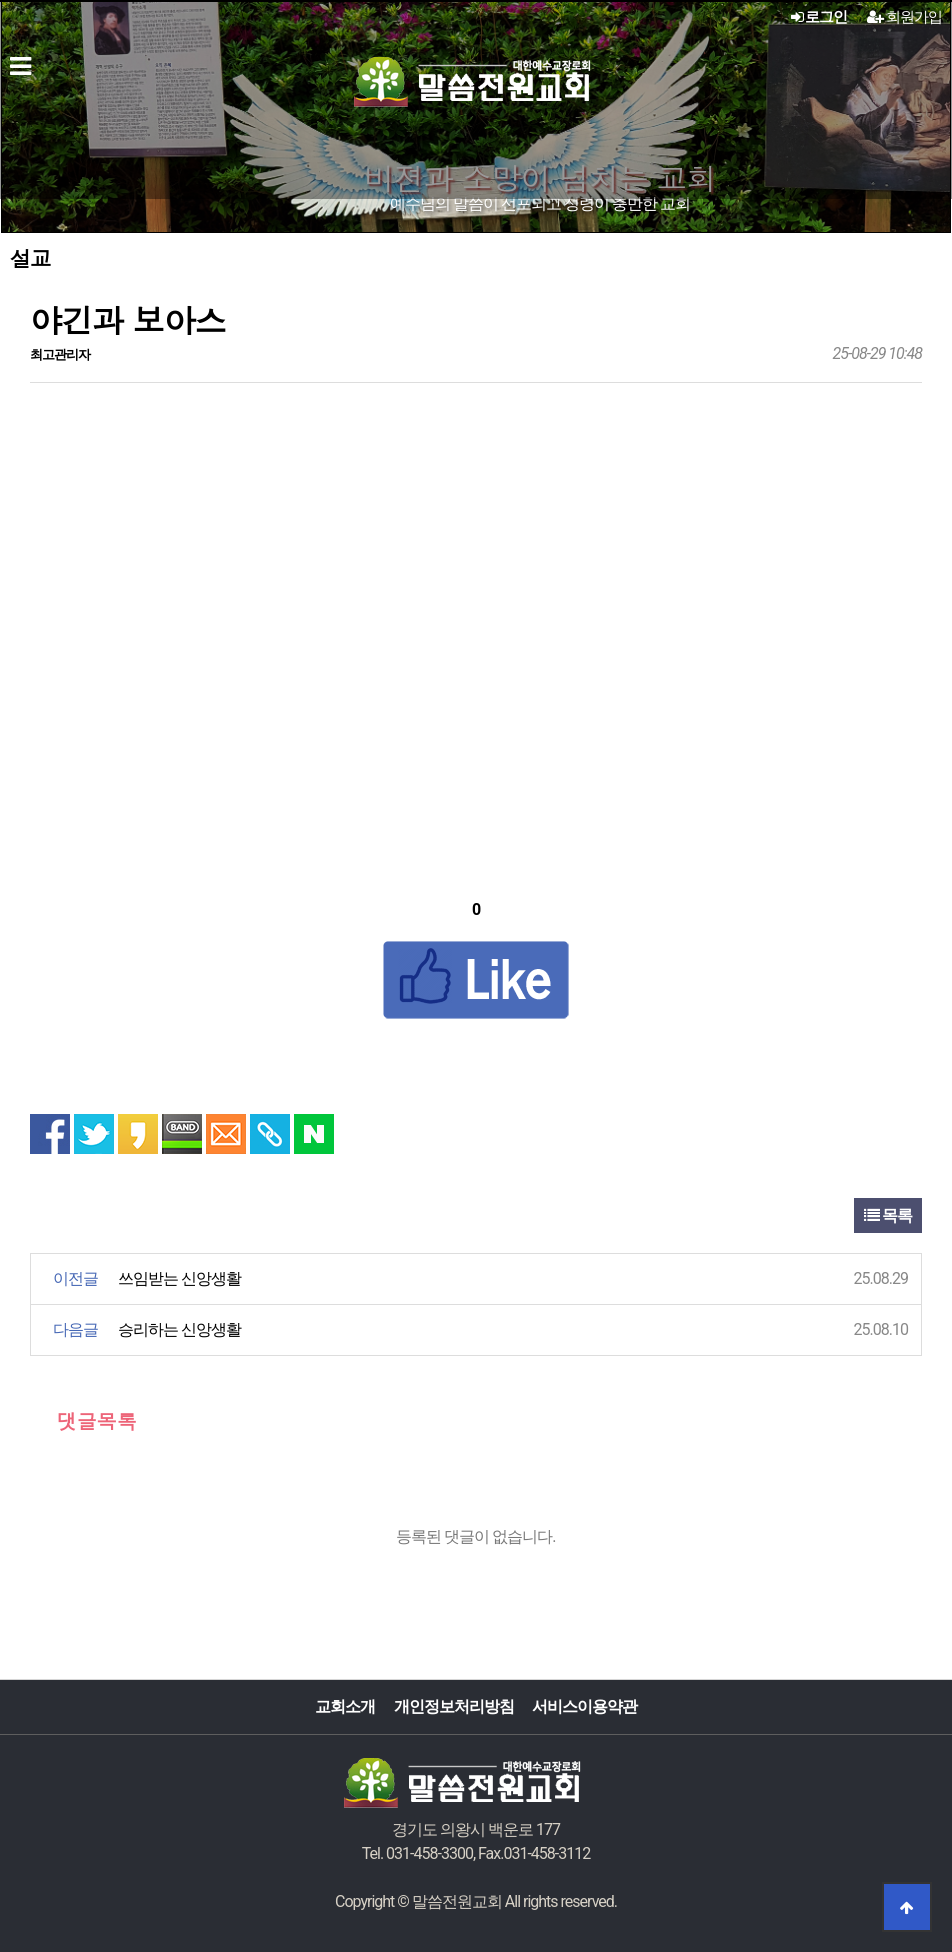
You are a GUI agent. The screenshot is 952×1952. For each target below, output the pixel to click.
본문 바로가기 (0, 0)
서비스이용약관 (584, 1706)
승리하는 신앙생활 (179, 1329)
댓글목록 (83, 1420)
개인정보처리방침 (454, 1706)
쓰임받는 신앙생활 (179, 1278)
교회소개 (345, 1706)
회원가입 (904, 17)
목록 (888, 1215)
